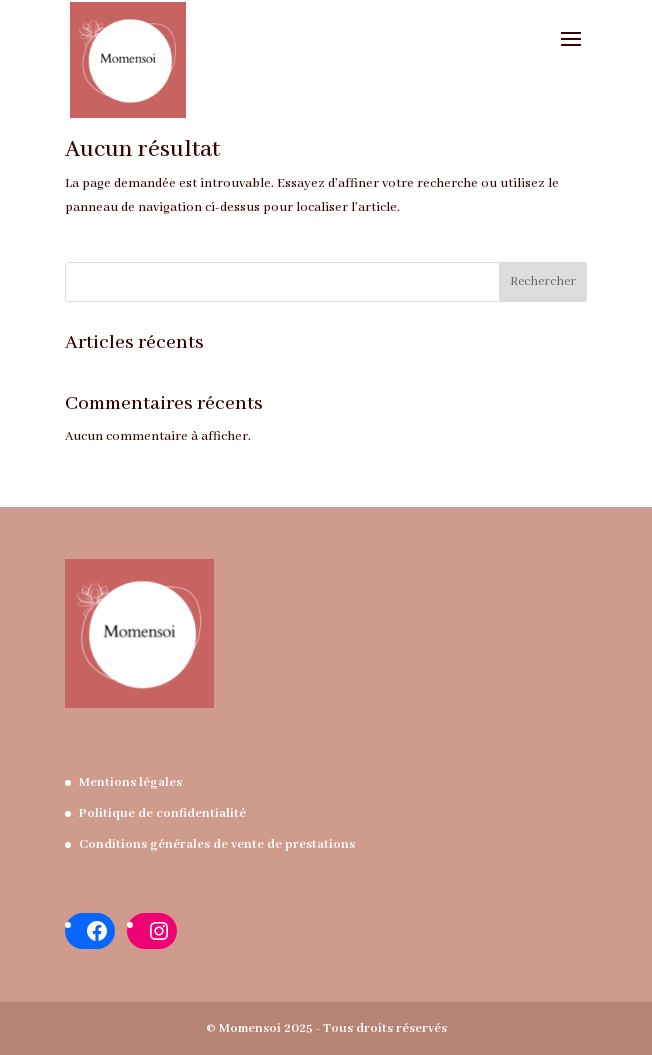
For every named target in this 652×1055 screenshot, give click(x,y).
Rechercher (543, 281)
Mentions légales (130, 782)
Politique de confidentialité (162, 813)
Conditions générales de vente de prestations (217, 844)
